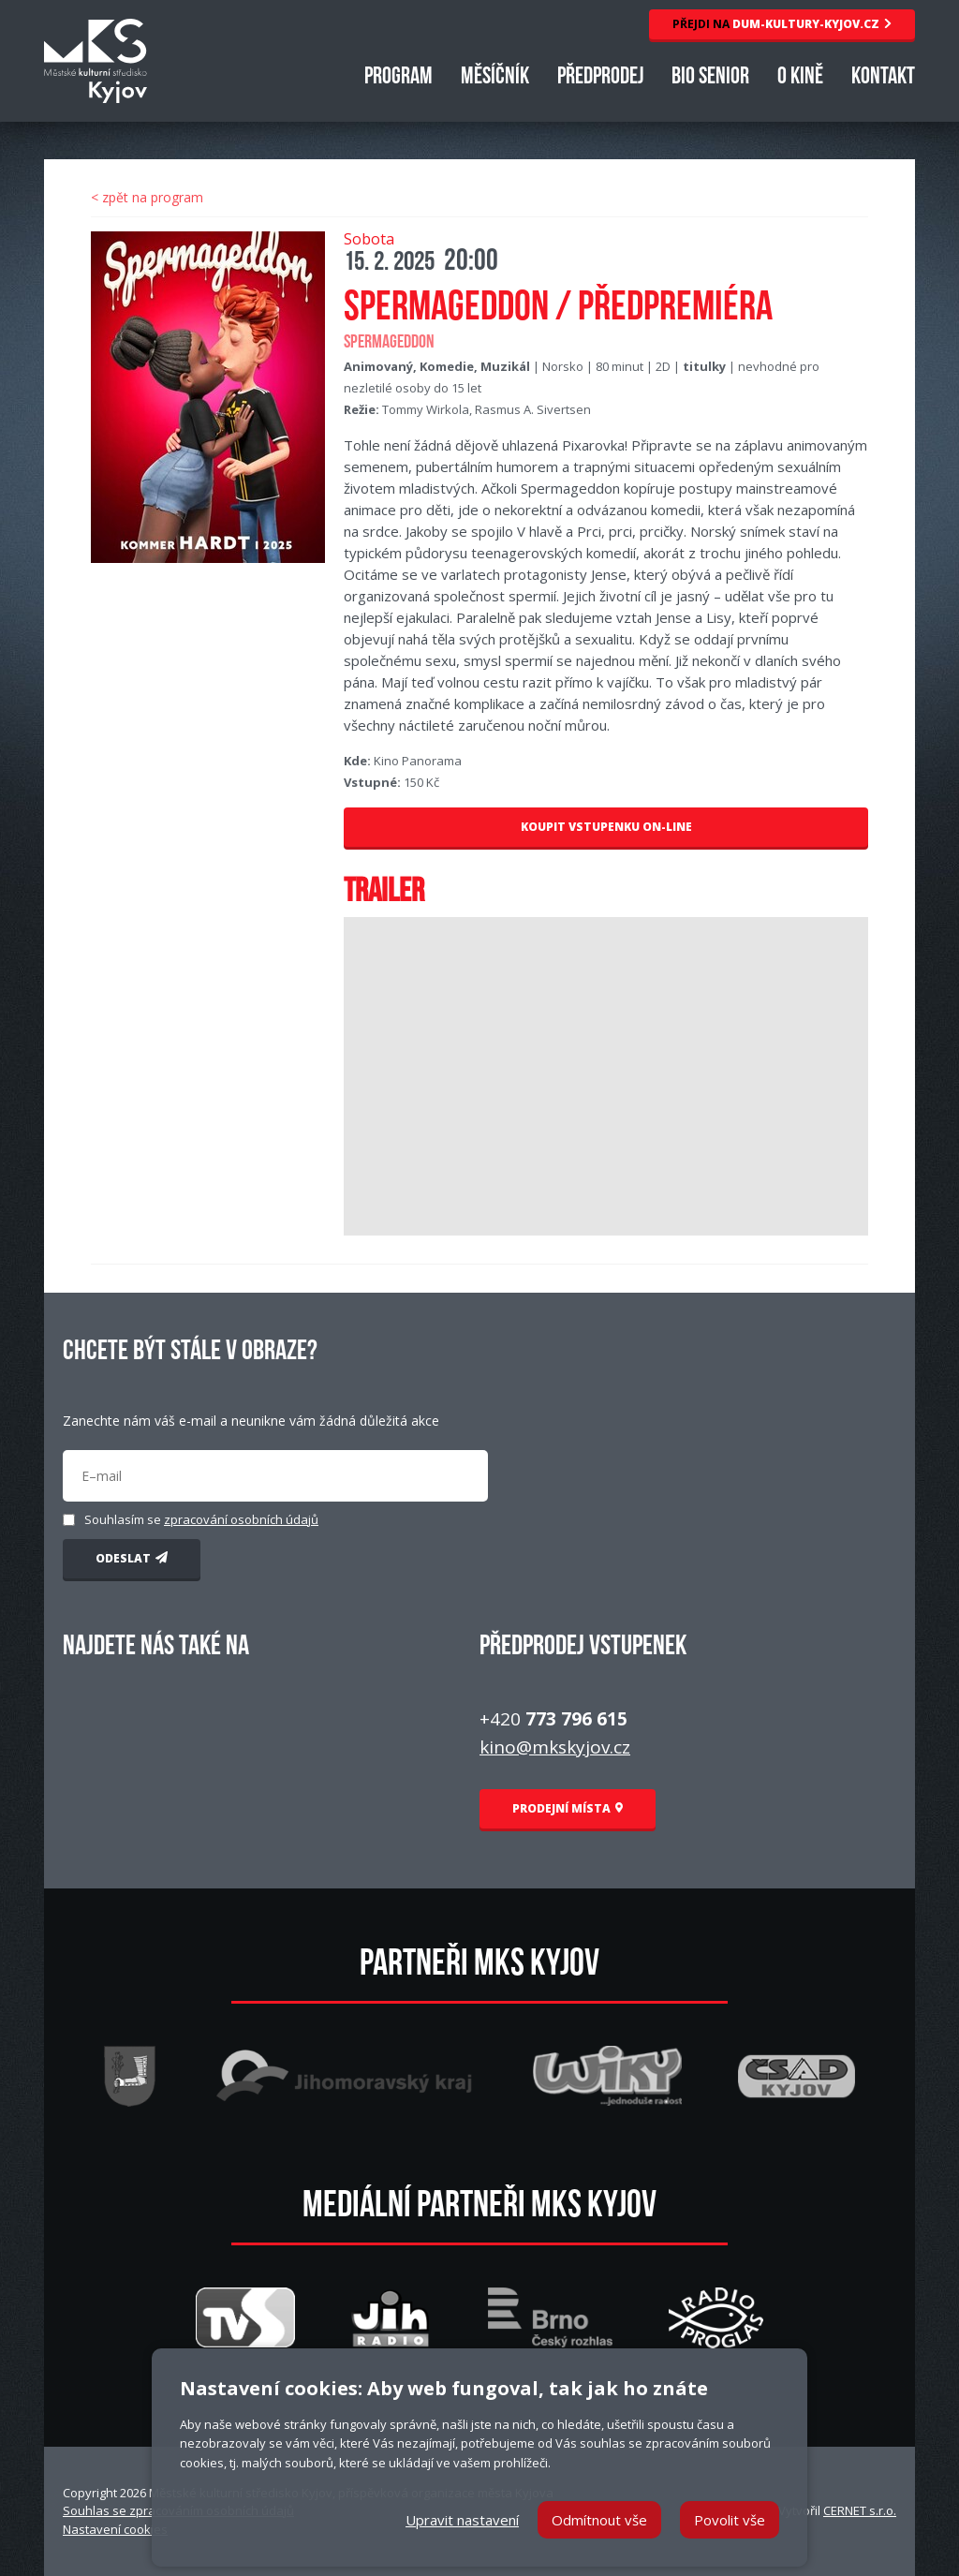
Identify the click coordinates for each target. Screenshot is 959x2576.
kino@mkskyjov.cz (555, 1747)
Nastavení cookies (115, 2529)
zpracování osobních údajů (241, 1519)
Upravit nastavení (462, 2519)
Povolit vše (729, 2519)
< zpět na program (147, 197)
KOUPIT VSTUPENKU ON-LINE (606, 827)
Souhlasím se (201, 1519)
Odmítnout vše (599, 2519)
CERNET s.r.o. (859, 2510)
